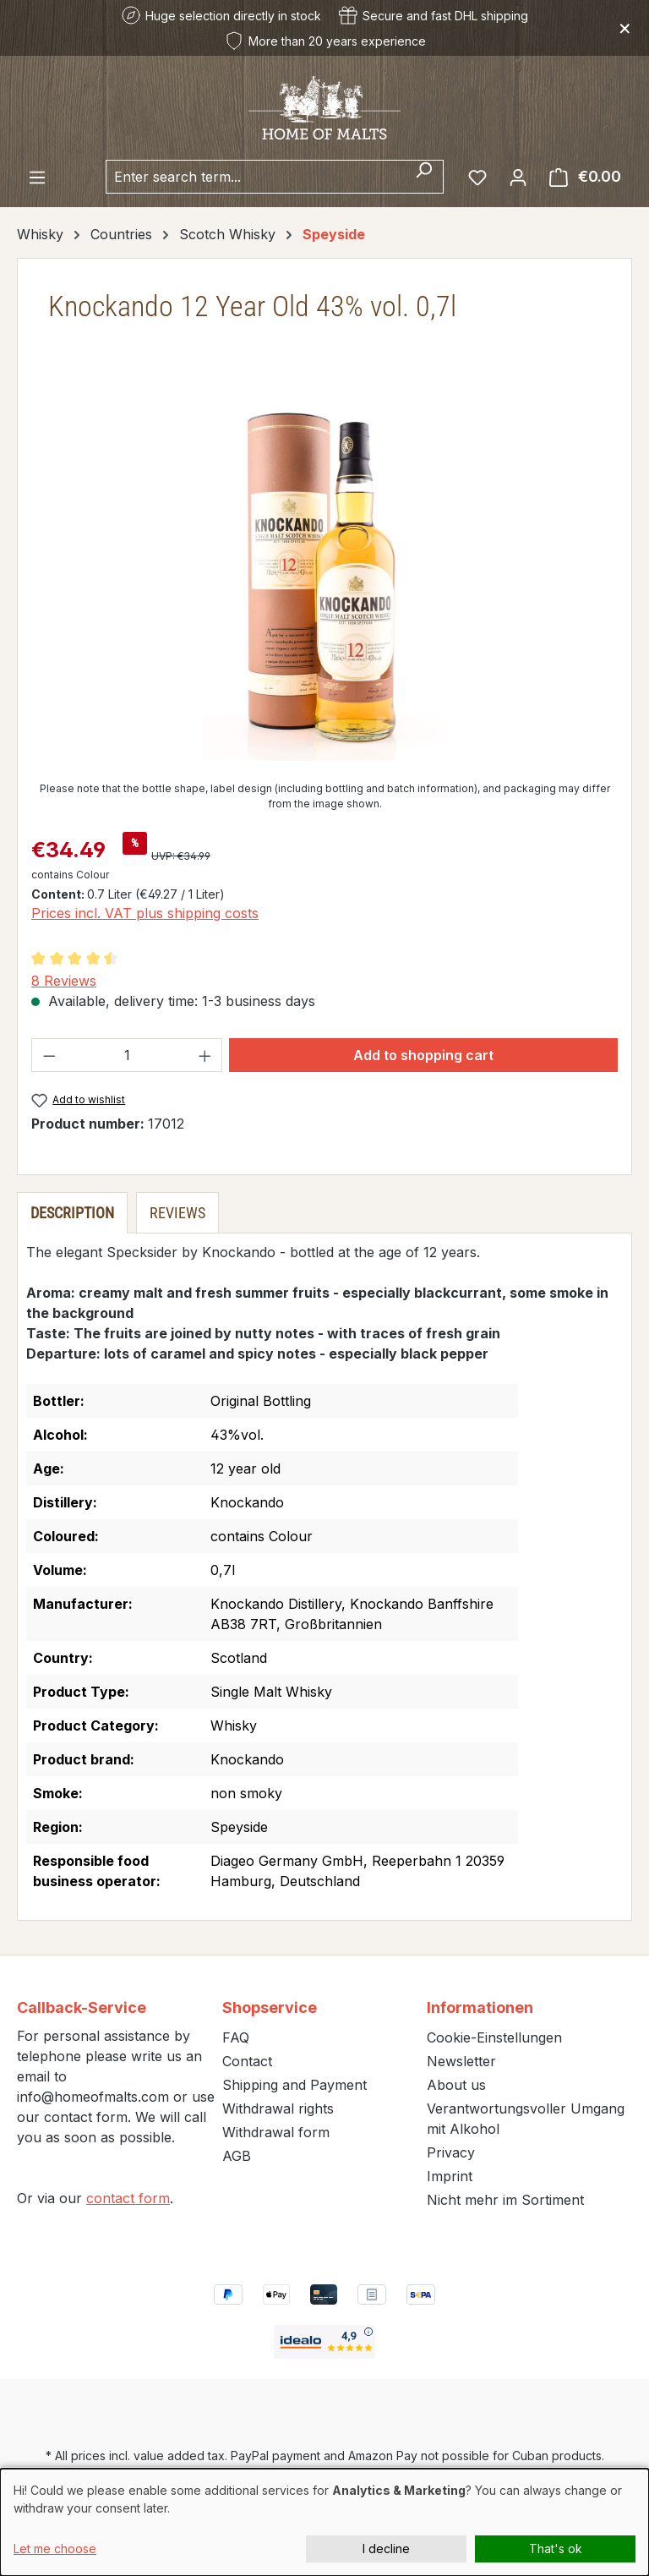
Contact (247, 2061)
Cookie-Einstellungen (494, 2037)
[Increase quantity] (205, 1055)
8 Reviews (63, 980)
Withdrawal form (276, 2132)
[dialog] (324, 2522)
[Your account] (518, 177)
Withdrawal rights (278, 2108)
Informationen (480, 2007)
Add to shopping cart (423, 1055)
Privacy (451, 2152)
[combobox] (255, 177)
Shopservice (269, 2007)
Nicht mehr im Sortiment (505, 2199)
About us (456, 2084)
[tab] (72, 1212)
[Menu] (37, 177)
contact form (128, 2198)
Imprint (449, 2176)
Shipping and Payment (294, 2084)
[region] (324, 579)
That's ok (555, 2548)
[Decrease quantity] (49, 1055)
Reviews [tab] (177, 1213)
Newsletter (461, 2061)
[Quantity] (127, 1055)
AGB (236, 2155)
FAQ (235, 2037)
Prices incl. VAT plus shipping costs (145, 913)
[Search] (424, 177)
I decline (386, 2548)
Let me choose (55, 2548)
